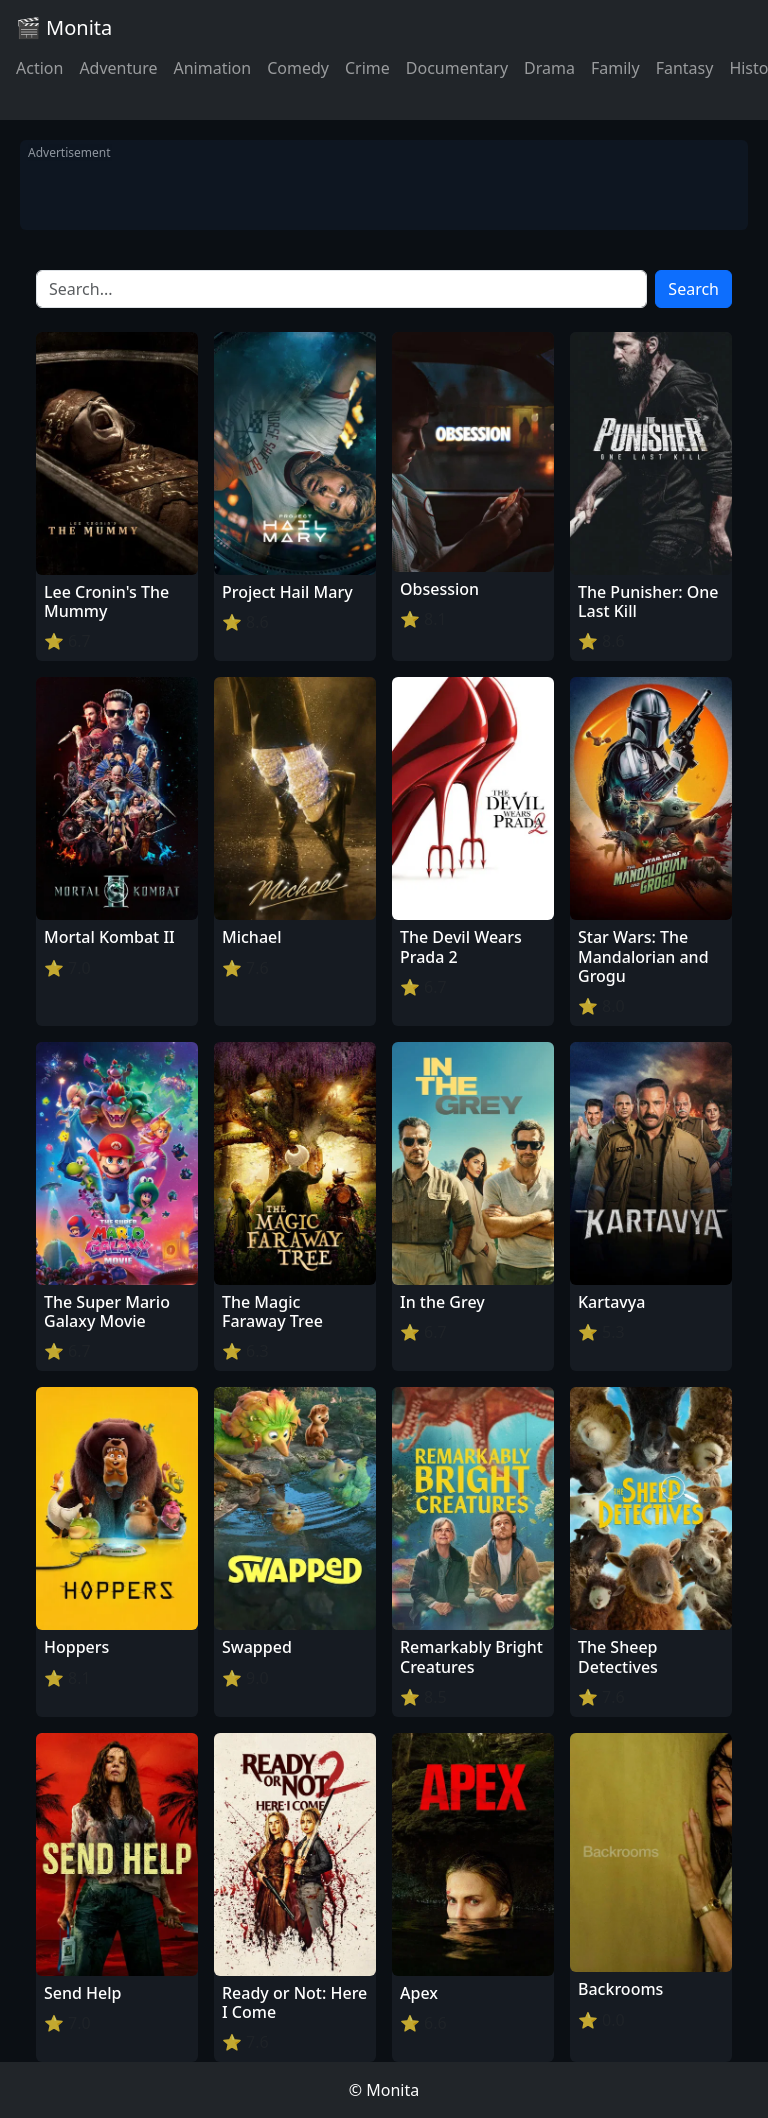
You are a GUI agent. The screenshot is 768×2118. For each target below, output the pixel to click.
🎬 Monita (64, 27)
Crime (367, 68)
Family (615, 68)
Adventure (118, 68)
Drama (549, 68)
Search (693, 289)
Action (39, 68)
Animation (212, 68)
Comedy (298, 68)
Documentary (457, 68)
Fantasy (685, 68)
